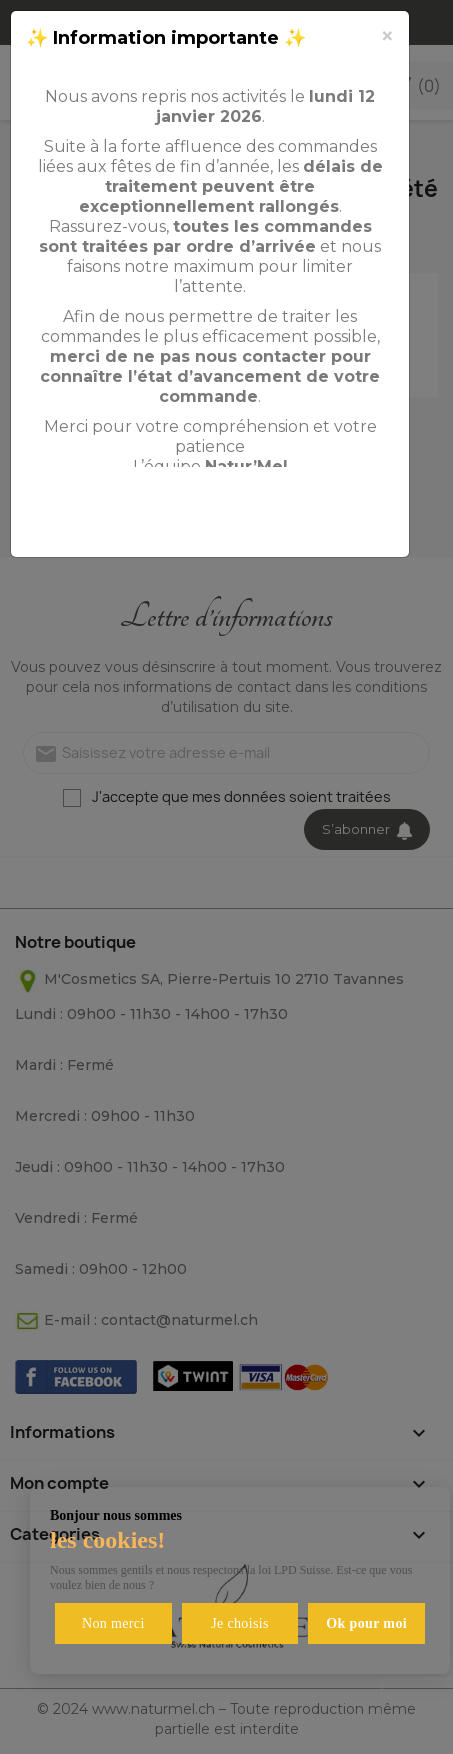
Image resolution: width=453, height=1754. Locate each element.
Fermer (345, 519)
